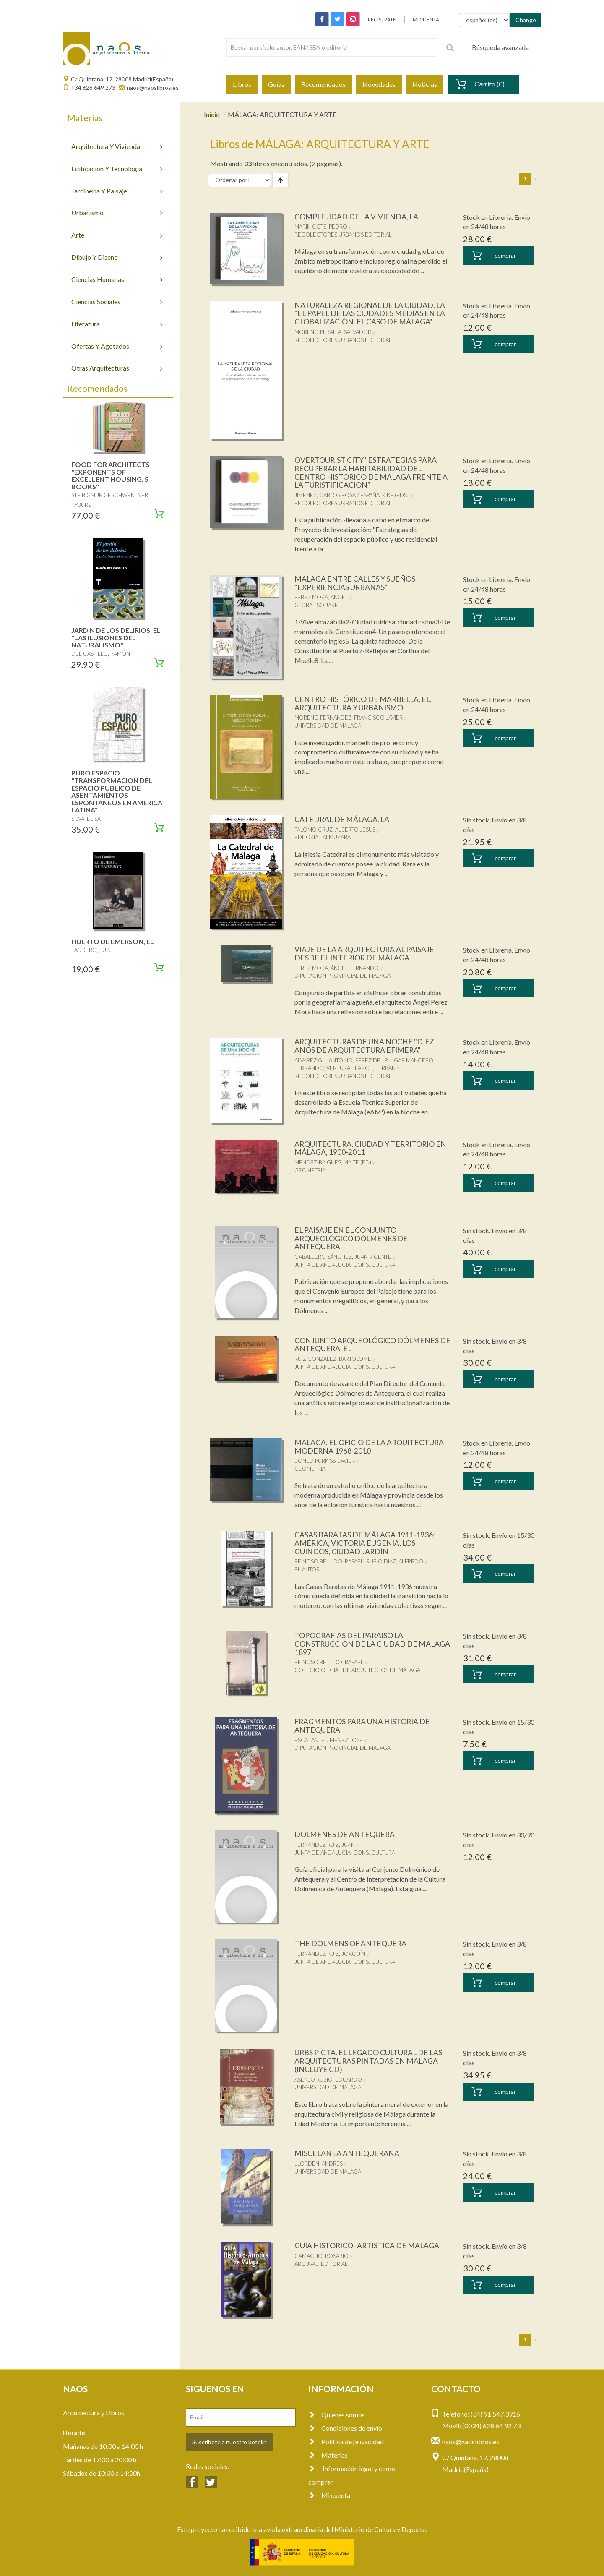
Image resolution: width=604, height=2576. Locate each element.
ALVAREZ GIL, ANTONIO (323, 1060)
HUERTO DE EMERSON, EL (112, 941)
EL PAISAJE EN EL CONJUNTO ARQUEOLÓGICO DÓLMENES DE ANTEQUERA (351, 1238)
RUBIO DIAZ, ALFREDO (394, 1561)
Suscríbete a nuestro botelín (229, 2442)
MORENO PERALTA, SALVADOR (332, 332)
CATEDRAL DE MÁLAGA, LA (342, 819)
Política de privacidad (346, 2442)
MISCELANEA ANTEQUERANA (347, 2153)
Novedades (379, 84)
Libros (242, 84)
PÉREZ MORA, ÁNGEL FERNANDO (336, 968)
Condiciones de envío (345, 2428)
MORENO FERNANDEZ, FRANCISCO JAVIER (348, 717)
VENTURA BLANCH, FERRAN (361, 1068)
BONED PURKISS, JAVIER (324, 1460)
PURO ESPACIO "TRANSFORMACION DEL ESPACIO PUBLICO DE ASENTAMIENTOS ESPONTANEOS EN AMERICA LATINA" (116, 791)
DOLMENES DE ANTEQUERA (345, 1834)
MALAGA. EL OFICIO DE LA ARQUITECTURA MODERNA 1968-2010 (371, 1446)
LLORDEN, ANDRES (318, 2163)
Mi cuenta (329, 2495)
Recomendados (323, 84)
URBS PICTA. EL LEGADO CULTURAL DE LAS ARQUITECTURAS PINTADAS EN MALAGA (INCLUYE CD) (369, 2061)
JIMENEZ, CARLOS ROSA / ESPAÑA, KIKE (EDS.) (352, 495)
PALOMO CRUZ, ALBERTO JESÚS (334, 829)
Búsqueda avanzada (500, 47)
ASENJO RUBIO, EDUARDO (328, 2079)
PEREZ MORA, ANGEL (321, 597)
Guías (276, 84)
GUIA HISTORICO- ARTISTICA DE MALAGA (368, 2245)
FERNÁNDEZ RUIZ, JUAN (324, 1844)
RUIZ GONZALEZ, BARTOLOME (332, 1358)
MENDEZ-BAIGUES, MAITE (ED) (332, 1162)
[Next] (535, 179)
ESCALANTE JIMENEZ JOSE (328, 1740)
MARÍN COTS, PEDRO (320, 226)
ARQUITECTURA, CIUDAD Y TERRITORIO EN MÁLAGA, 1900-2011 (372, 1148)
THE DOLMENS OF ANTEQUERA (351, 1943)
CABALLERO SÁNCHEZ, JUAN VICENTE (342, 1256)
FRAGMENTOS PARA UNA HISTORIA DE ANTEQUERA (363, 1725)
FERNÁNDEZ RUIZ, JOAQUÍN (329, 1953)
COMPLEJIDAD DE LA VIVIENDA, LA (357, 216)
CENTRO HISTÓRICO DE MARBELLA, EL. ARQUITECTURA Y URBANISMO (364, 703)
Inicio (212, 114)
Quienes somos (336, 2415)
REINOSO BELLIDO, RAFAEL (329, 1561)
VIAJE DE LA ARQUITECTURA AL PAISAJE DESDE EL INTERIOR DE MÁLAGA (365, 953)
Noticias (424, 84)
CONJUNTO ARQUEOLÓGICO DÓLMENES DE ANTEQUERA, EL (367, 1344)
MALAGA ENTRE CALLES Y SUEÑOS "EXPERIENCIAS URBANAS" (355, 583)
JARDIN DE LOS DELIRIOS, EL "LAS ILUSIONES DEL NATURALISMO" (116, 637)
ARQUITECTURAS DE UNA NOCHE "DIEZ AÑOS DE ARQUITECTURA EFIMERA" (365, 1045)
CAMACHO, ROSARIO (321, 2255)
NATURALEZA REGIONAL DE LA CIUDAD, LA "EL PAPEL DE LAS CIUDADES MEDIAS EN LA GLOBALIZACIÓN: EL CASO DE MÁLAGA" (371, 313)
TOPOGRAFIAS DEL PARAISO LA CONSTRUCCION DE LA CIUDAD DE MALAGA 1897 (356, 1644)
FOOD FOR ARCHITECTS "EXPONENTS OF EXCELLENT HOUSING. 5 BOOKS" (110, 475)
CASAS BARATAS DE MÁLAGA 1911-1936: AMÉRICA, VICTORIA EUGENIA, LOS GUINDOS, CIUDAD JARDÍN (365, 1543)
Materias (328, 2455)
